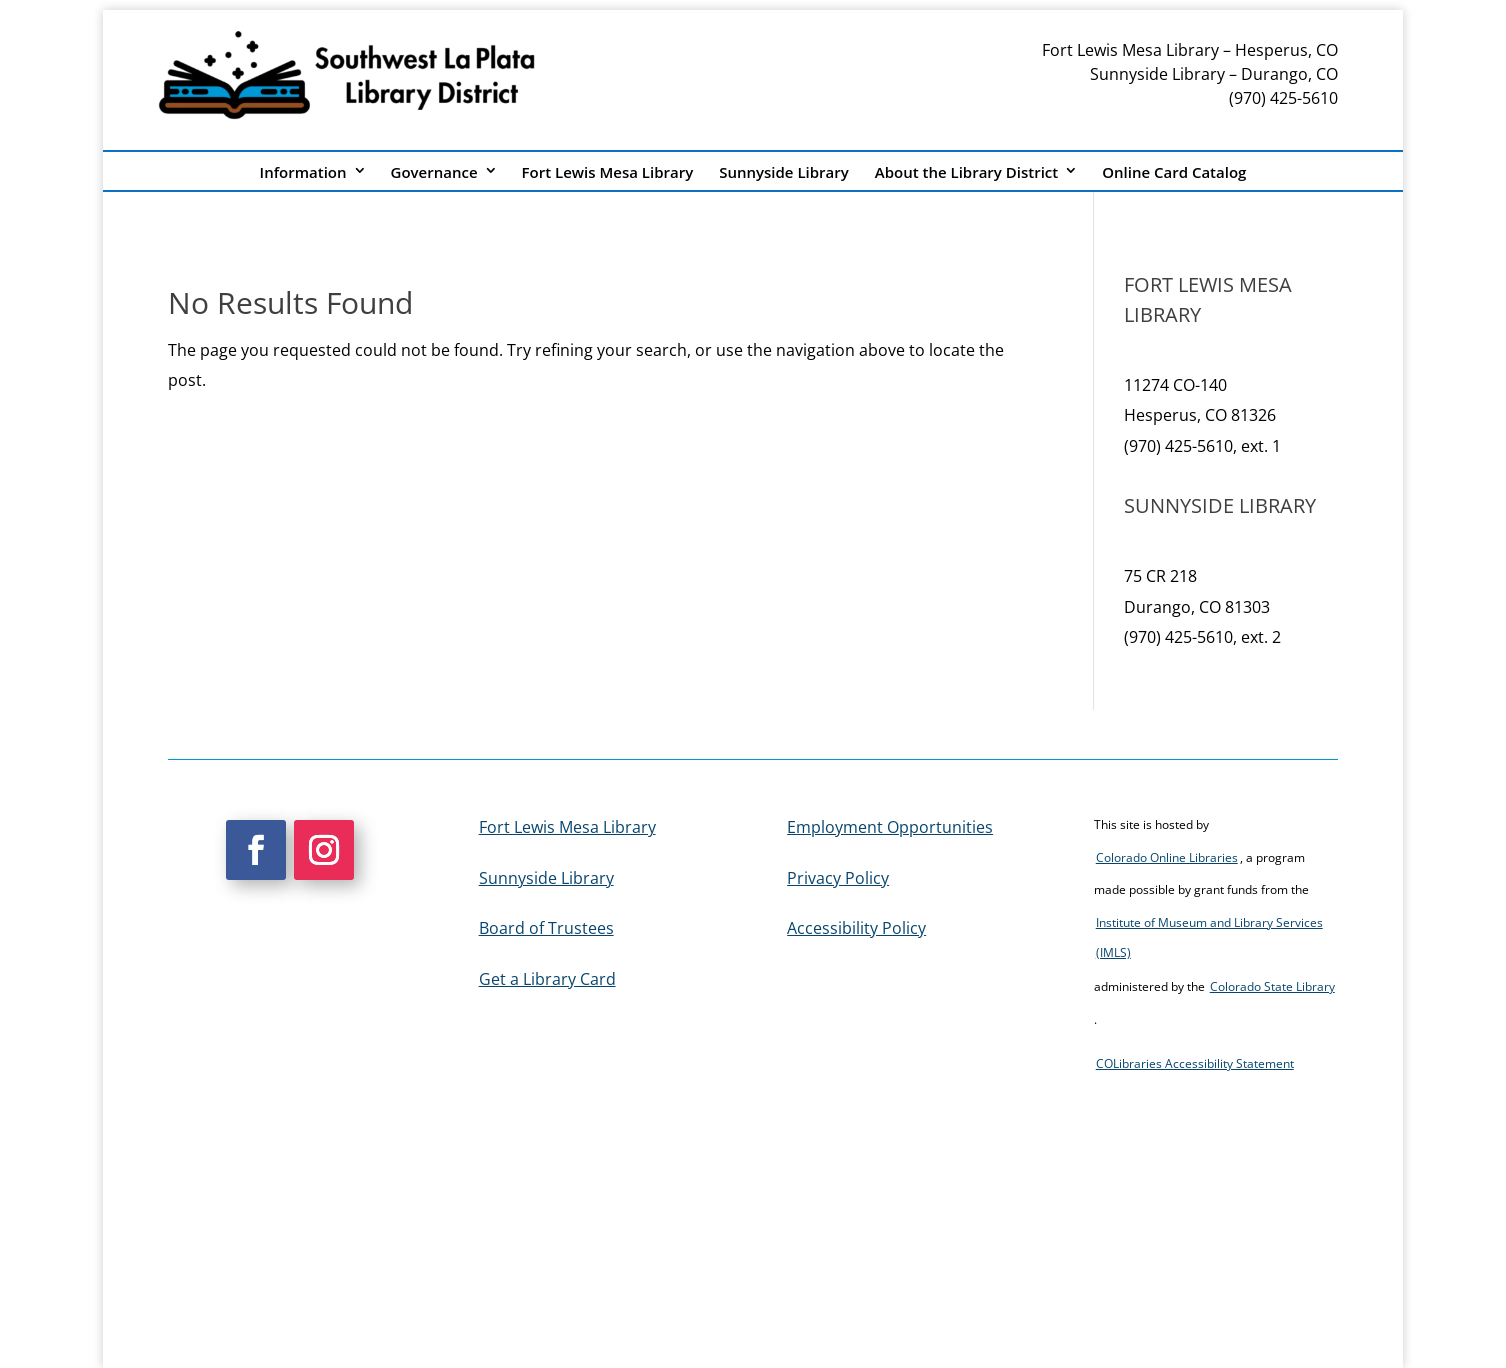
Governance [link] (434, 172)
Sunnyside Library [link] (784, 172)
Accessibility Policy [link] (856, 928)
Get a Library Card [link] (547, 979)
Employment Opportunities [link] (890, 827)
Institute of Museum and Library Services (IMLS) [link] (1209, 937)
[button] (256, 850)
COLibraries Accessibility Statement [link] (1195, 1063)
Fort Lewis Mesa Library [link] (608, 172)
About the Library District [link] (966, 172)
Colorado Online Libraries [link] (1167, 857)
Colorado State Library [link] (1272, 986)
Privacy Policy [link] (838, 878)
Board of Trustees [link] (546, 928)
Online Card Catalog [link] (1174, 172)
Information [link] (303, 172)
